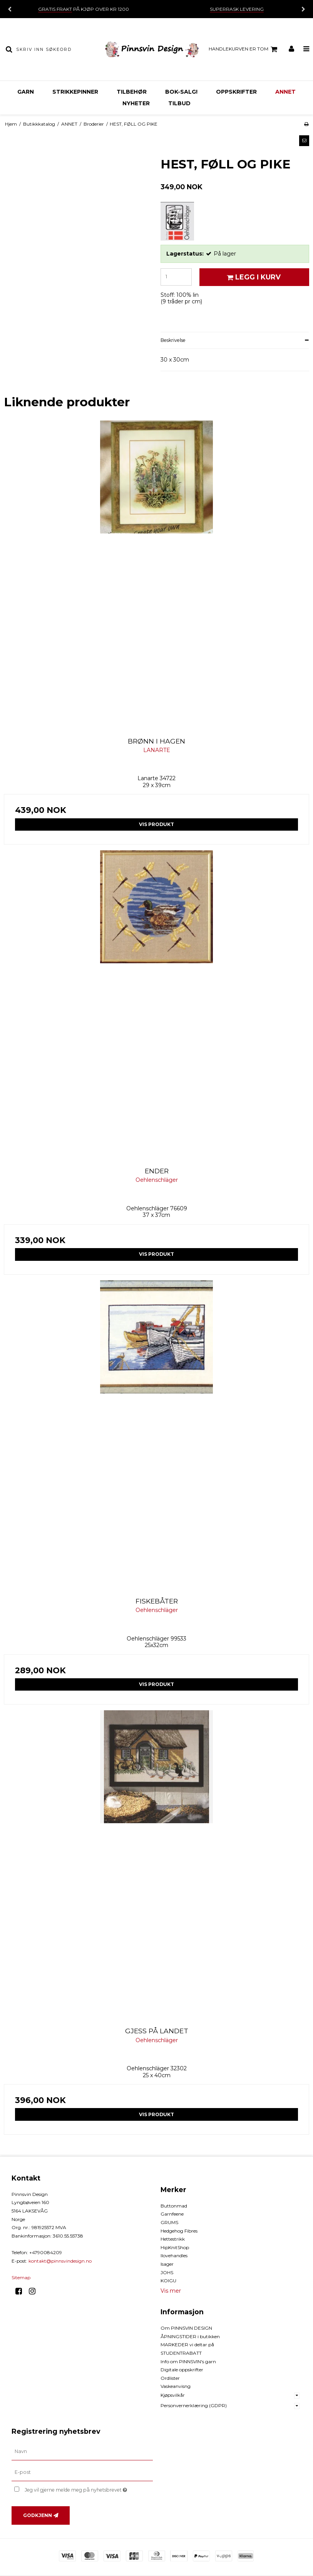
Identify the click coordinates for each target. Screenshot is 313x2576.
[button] (304, 140)
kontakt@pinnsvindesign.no (60, 2261)
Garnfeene (172, 2214)
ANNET (285, 91)
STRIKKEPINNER (75, 91)
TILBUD (179, 103)
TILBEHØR (132, 91)
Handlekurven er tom (244, 49)
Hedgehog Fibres (179, 2231)
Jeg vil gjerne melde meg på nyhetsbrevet (89, 2488)
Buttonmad (174, 2206)
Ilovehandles (174, 2255)
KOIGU (168, 2280)
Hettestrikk (173, 2239)
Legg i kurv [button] (252, 277)
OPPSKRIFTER (236, 91)
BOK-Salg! (181, 91)
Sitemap (21, 2277)
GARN (25, 91)
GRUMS (169, 2222)
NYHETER (136, 103)
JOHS (167, 2272)
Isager (167, 2264)
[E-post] (82, 2472)
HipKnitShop (175, 2247)
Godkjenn (37, 2515)
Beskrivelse (173, 340)
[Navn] (82, 2451)
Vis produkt (156, 824)
